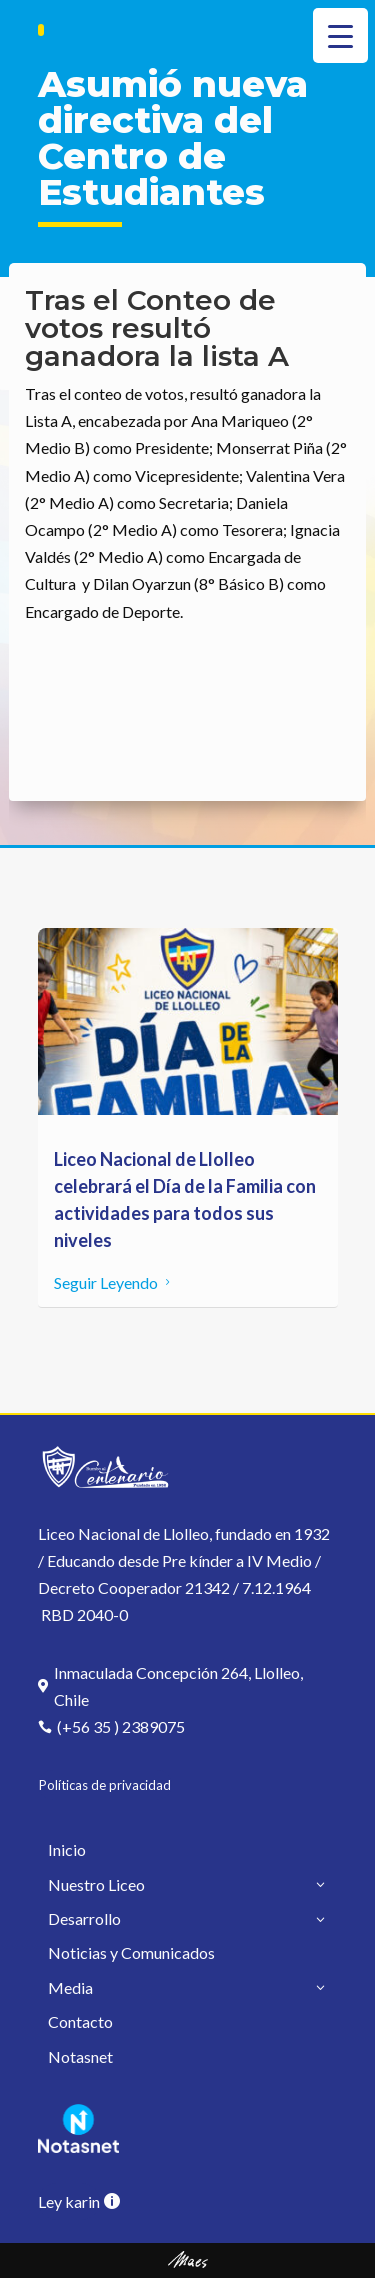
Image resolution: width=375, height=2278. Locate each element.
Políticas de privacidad (105, 1785)
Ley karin (69, 2201)
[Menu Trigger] (340, 35)
